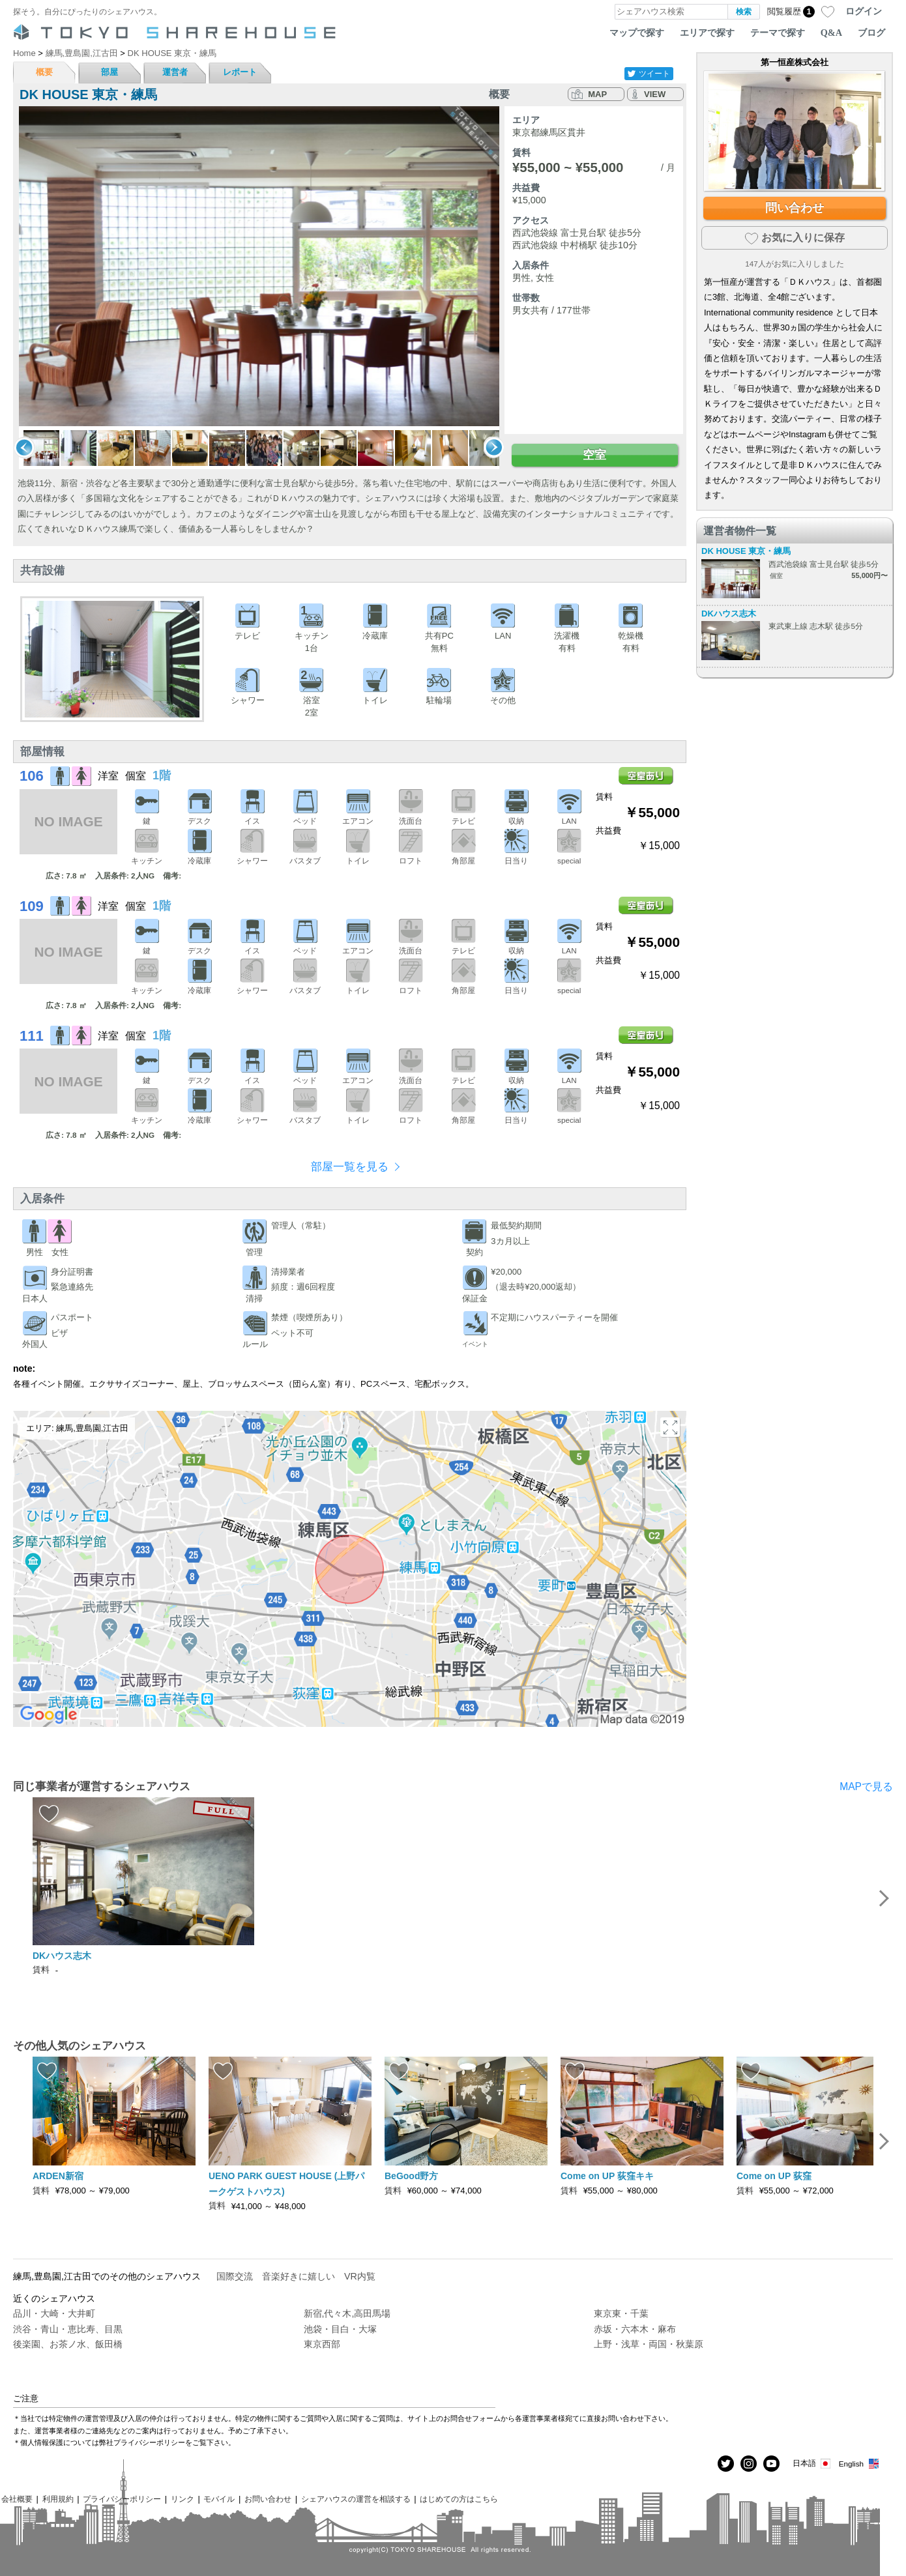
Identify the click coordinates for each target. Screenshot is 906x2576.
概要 (44, 72)
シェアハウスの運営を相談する (356, 2499)
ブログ (871, 32)
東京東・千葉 (621, 2313)
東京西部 (322, 2344)
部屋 (109, 72)
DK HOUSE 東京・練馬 (746, 551)
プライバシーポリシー (122, 2499)
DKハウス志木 (728, 613)
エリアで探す (707, 32)
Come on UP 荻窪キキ (607, 2176)
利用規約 (58, 2499)
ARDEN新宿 (58, 2176)
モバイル (219, 2499)
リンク (182, 2499)
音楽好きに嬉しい (298, 2276)
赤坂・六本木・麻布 (635, 2329)
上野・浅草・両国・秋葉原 (648, 2344)
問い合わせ (794, 207)
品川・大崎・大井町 (54, 2313)
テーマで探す (777, 32)
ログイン (863, 11)
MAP (597, 94)
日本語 (812, 2463)
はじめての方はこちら (459, 2499)
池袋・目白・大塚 (340, 2329)
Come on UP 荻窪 (779, 2176)
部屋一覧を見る (349, 1167)
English (859, 2463)
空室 (594, 454)
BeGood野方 (411, 2176)
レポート (240, 72)
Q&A (831, 32)
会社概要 (17, 2499)
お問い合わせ (267, 2499)
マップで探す (636, 32)
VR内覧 (359, 2276)
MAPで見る (866, 1786)
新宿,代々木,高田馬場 (347, 2313)
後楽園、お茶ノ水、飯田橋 (68, 2344)
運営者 (175, 72)
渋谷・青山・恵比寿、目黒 (68, 2329)
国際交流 (234, 2276)
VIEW (654, 94)
